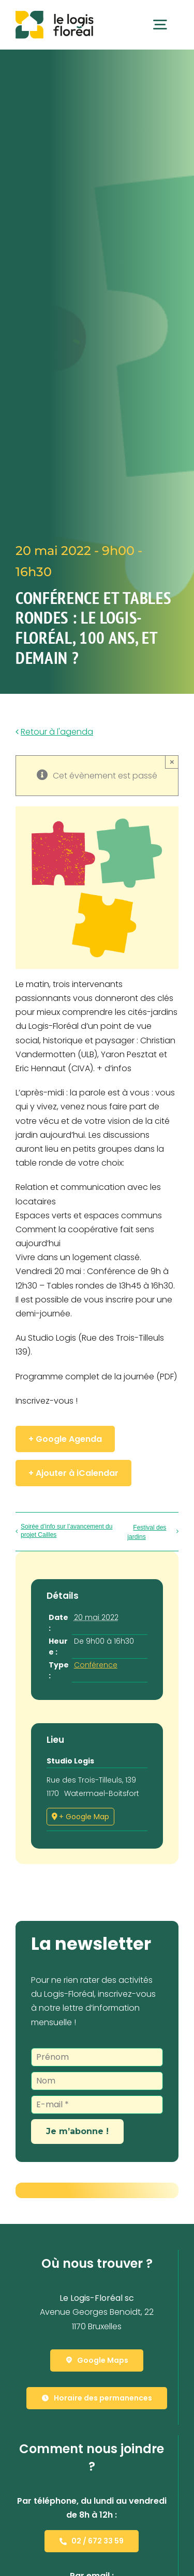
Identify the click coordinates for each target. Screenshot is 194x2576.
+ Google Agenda (65, 1439)
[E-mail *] (97, 2104)
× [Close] (172, 761)
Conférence (95, 1665)
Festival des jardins (146, 1532)
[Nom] (97, 2081)
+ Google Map (84, 1816)
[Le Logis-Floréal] (55, 15)
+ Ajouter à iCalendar (73, 1473)
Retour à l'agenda (57, 732)
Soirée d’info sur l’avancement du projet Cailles (66, 1530)
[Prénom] (97, 2057)
